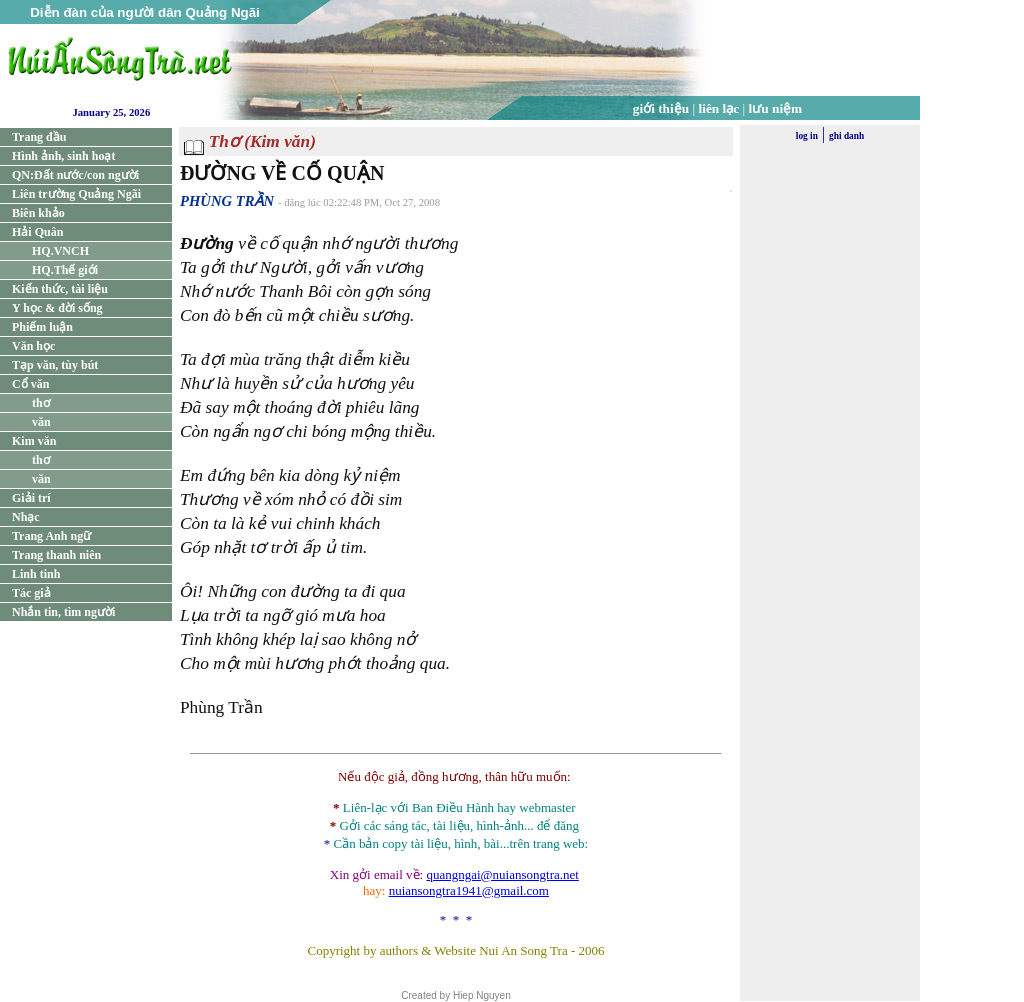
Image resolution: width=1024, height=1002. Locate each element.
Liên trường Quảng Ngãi (76, 194)
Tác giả (31, 593)
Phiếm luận (42, 327)
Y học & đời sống (57, 308)
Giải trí (31, 498)
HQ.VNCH (60, 251)
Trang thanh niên (56, 555)
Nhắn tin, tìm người (63, 612)
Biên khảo (38, 213)
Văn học (33, 346)
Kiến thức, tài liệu (60, 289)
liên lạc (719, 108)
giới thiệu (661, 108)
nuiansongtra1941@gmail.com (469, 890)
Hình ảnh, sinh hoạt (63, 156)
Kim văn (34, 441)
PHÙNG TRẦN (227, 201)
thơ (41, 403)
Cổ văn (30, 384)
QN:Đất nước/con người (75, 175)
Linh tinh (36, 574)
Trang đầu (39, 137)
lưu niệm (776, 108)
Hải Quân (37, 232)
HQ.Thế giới (65, 270)
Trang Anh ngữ (51, 536)
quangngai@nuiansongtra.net (502, 874)
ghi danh (846, 136)
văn (41, 422)
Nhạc (26, 517)
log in (807, 136)
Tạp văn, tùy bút (55, 365)
